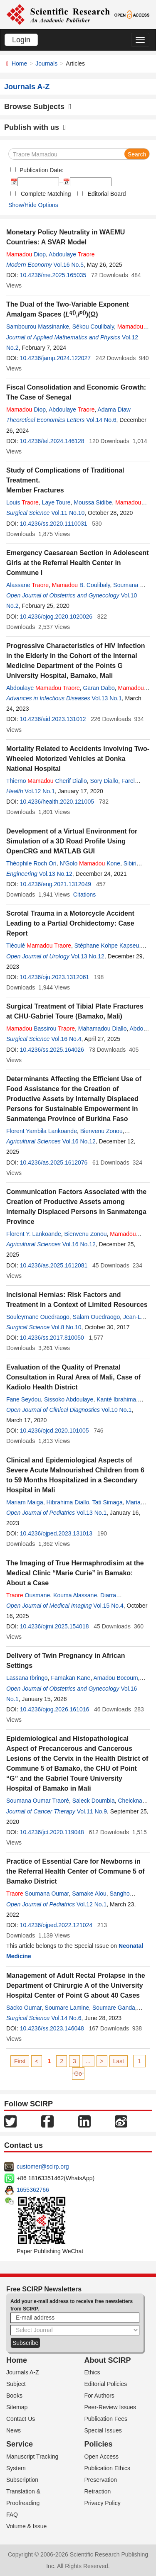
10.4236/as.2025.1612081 (54, 1265)
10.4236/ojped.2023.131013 (56, 1533)
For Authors (99, 2395)
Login (21, 40)
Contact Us (20, 2418)
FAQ (12, 2514)
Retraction (97, 2491)
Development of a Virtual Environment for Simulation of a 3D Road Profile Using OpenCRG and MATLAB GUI (71, 841)
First (19, 2061)
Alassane (27, 585)
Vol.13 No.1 (106, 698)
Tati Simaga (107, 1502)
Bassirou (40, 1028)
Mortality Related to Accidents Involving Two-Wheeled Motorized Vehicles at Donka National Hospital (77, 758)
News (13, 2430)
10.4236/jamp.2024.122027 (55, 358)
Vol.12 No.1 (39, 791)
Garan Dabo (98, 688)
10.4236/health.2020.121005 (57, 801)
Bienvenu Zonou (101, 1131)
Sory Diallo (104, 780)
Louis (22, 502)
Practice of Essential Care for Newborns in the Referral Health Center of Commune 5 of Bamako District (75, 1871)
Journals (46, 63)
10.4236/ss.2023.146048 (52, 2028)
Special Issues (103, 2430)
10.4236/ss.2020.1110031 (53, 523)
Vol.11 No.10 (67, 512)
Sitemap (16, 2407)
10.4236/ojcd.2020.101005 (54, 1430)
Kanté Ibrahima (116, 1399)
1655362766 (33, 2189)
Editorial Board (107, 193)
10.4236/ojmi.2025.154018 (54, 1626)
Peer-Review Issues (110, 2407)
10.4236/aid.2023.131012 (53, 719)
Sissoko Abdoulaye (68, 1399)
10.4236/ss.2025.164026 (52, 1049)
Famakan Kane (70, 1677)
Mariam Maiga (24, 1502)
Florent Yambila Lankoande (41, 1131)
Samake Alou (89, 1893)
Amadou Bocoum (115, 1677)
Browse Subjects (38, 106)
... (88, 2061)
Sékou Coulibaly (93, 326)
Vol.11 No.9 (92, 1811)
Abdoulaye (72, 254)
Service (19, 2444)
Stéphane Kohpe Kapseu (106, 945)
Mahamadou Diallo (102, 1028)
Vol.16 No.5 (69, 264)
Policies (98, 2444)
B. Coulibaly (81, 585)
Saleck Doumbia (93, 1800)
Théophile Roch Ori (31, 863)
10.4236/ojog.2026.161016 (54, 1709)
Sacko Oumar (24, 2007)
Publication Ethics (107, 2468)
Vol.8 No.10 (66, 1327)
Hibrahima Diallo (67, 1502)
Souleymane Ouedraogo (37, 1317)
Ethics (92, 2372)
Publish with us (35, 127)
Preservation (100, 2479)
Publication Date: (41, 170)
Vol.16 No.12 (79, 1141)
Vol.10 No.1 (116, 1409)
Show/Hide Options (33, 205)
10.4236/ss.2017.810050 (52, 1337)
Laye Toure (56, 502)
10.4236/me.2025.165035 (53, 275)
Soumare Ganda (113, 2007)
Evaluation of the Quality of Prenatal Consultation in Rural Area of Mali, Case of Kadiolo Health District (73, 1377)
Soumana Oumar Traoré (37, 1800)
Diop (26, 254)
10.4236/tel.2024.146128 (52, 441)
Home (19, 63)
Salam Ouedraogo (96, 1317)
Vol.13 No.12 (55, 873)
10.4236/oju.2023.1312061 (54, 977)
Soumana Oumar (37, 1893)
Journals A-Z (22, 2372)
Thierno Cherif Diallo (46, 780)
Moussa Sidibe (93, 502)
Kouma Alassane (75, 1595)
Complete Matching (46, 193)
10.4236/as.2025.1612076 (54, 1162)
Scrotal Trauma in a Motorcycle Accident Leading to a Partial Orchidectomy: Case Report (70, 923)
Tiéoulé (38, 945)
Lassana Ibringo (27, 1677)
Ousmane (28, 1595)
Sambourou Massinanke (37, 326)
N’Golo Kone (89, 863)
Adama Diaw (114, 409)
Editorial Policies (105, 2384)
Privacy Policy (102, 2503)
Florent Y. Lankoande (33, 1234)
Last (118, 2061)
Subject (16, 2384)
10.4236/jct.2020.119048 (52, 1832)
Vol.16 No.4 (66, 1039)
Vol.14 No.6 (101, 420)
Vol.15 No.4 (108, 1605)
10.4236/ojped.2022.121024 (56, 1925)
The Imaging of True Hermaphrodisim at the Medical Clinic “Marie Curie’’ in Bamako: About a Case (75, 1573)
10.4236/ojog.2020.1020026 (56, 616)
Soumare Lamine (67, 2007)
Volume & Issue (26, 2526)
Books (14, 2395)
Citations (84, 894)
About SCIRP (107, 2360)
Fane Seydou (23, 1399)
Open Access (101, 2456)
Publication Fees (106, 2418)
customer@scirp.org (43, 2166)
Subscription (22, 2479)
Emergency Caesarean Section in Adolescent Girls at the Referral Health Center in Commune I (77, 562)
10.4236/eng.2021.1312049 (55, 884)
